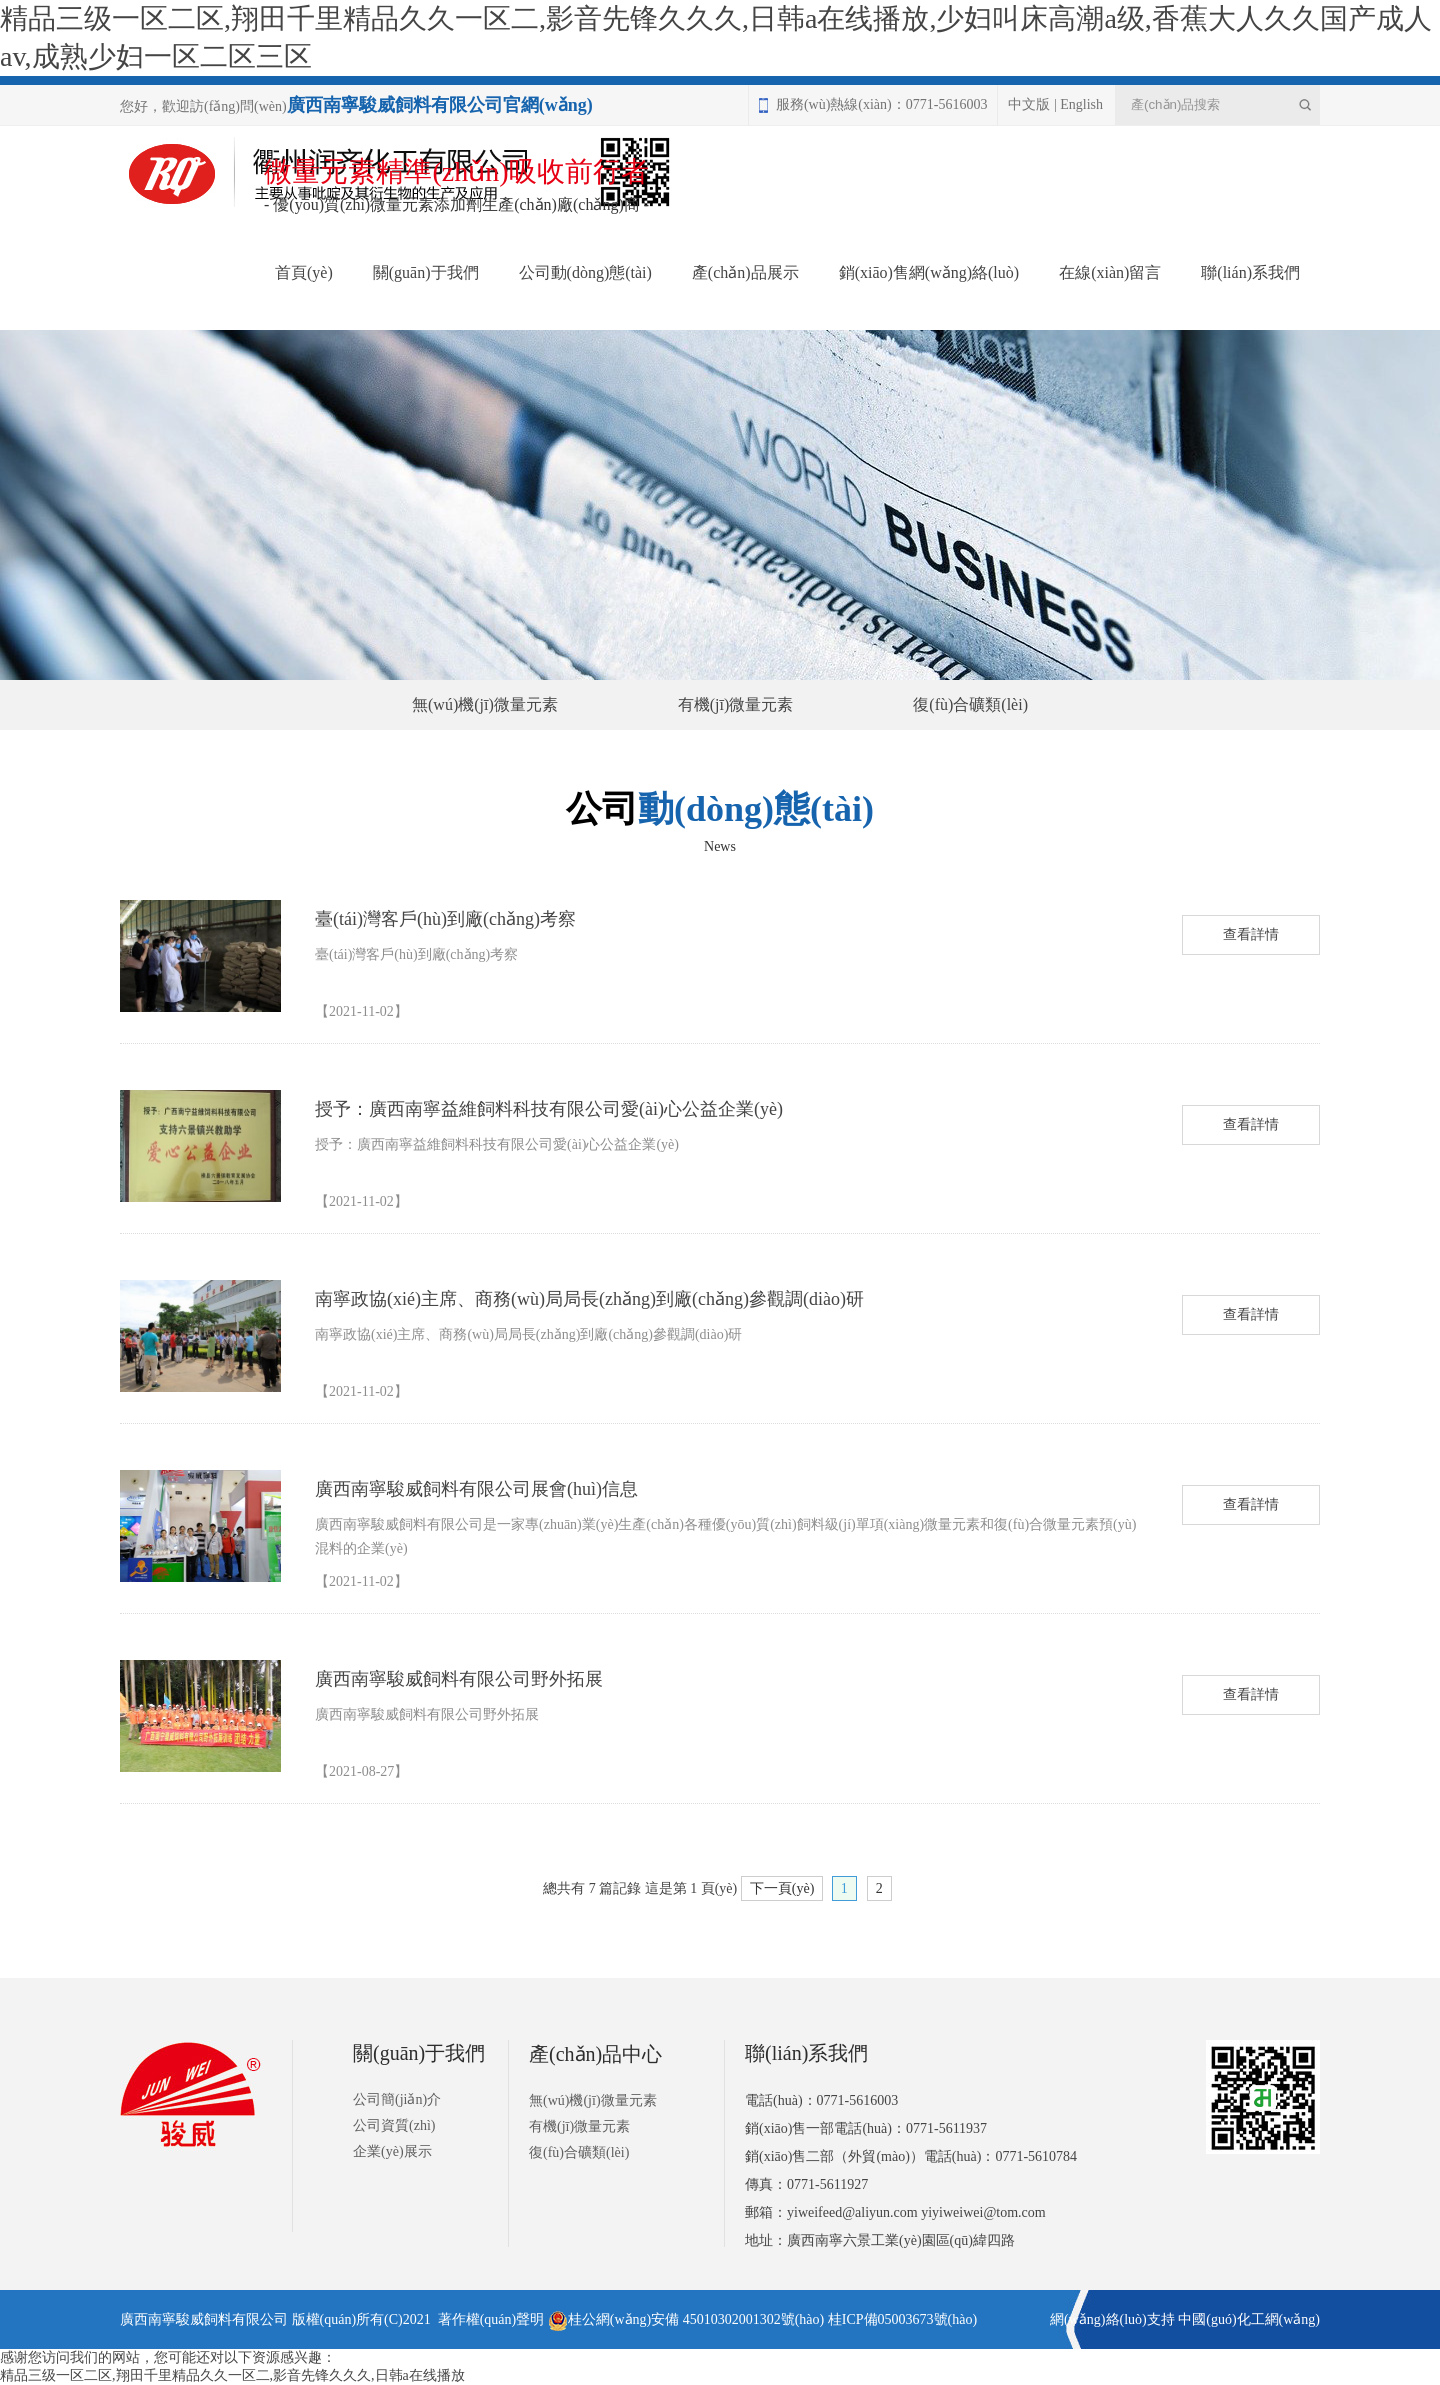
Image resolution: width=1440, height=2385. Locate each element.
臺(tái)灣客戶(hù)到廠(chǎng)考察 (445, 919)
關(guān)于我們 (426, 272)
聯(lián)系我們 (1250, 272)
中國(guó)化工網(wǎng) (1249, 2319)
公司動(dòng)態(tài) (585, 272)
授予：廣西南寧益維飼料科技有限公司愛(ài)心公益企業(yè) (549, 1109)
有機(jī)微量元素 (736, 704)
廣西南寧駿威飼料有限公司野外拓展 (459, 1679)
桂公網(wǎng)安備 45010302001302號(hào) (686, 2319)
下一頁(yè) (782, 1888)
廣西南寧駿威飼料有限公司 (204, 2319)
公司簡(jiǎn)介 (397, 2099)
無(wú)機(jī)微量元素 (485, 704)
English (1081, 104)
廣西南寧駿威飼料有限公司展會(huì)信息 (476, 1489)
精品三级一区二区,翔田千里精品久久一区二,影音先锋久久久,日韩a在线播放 (232, 2375)
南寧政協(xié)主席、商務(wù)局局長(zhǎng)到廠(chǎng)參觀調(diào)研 (589, 1299)
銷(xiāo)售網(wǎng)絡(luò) (929, 272)
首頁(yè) (304, 272)
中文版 (1029, 104)
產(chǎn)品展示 (745, 272)
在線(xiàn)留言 (1110, 272)
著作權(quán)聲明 (491, 2319)
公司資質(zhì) (394, 2125)
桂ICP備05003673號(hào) (902, 2319)
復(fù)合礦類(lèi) (970, 704)
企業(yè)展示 (392, 2151)
